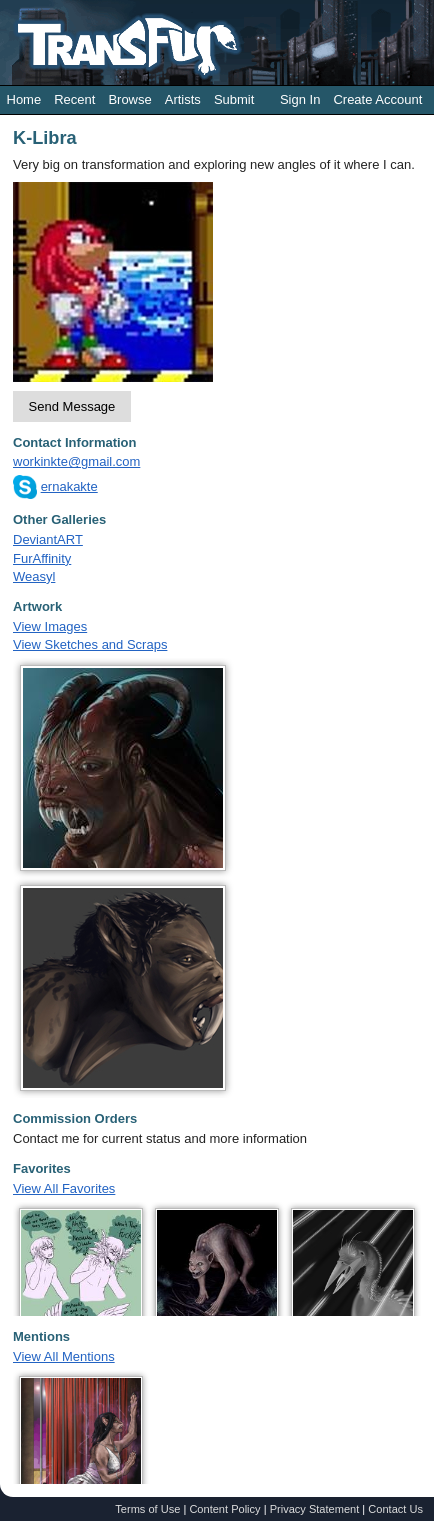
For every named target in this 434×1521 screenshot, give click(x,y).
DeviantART (48, 539)
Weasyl (34, 576)
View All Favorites (64, 1188)
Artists (183, 99)
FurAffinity (42, 558)
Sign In (300, 99)
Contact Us (395, 1509)
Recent (74, 99)
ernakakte (69, 486)
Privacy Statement (315, 1509)
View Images (50, 626)
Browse (129, 99)
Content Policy (224, 1509)
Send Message (72, 406)
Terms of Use (147, 1509)
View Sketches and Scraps (90, 644)
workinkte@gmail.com (76, 461)
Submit (234, 99)
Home (24, 99)
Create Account (377, 99)
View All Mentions (64, 1356)
